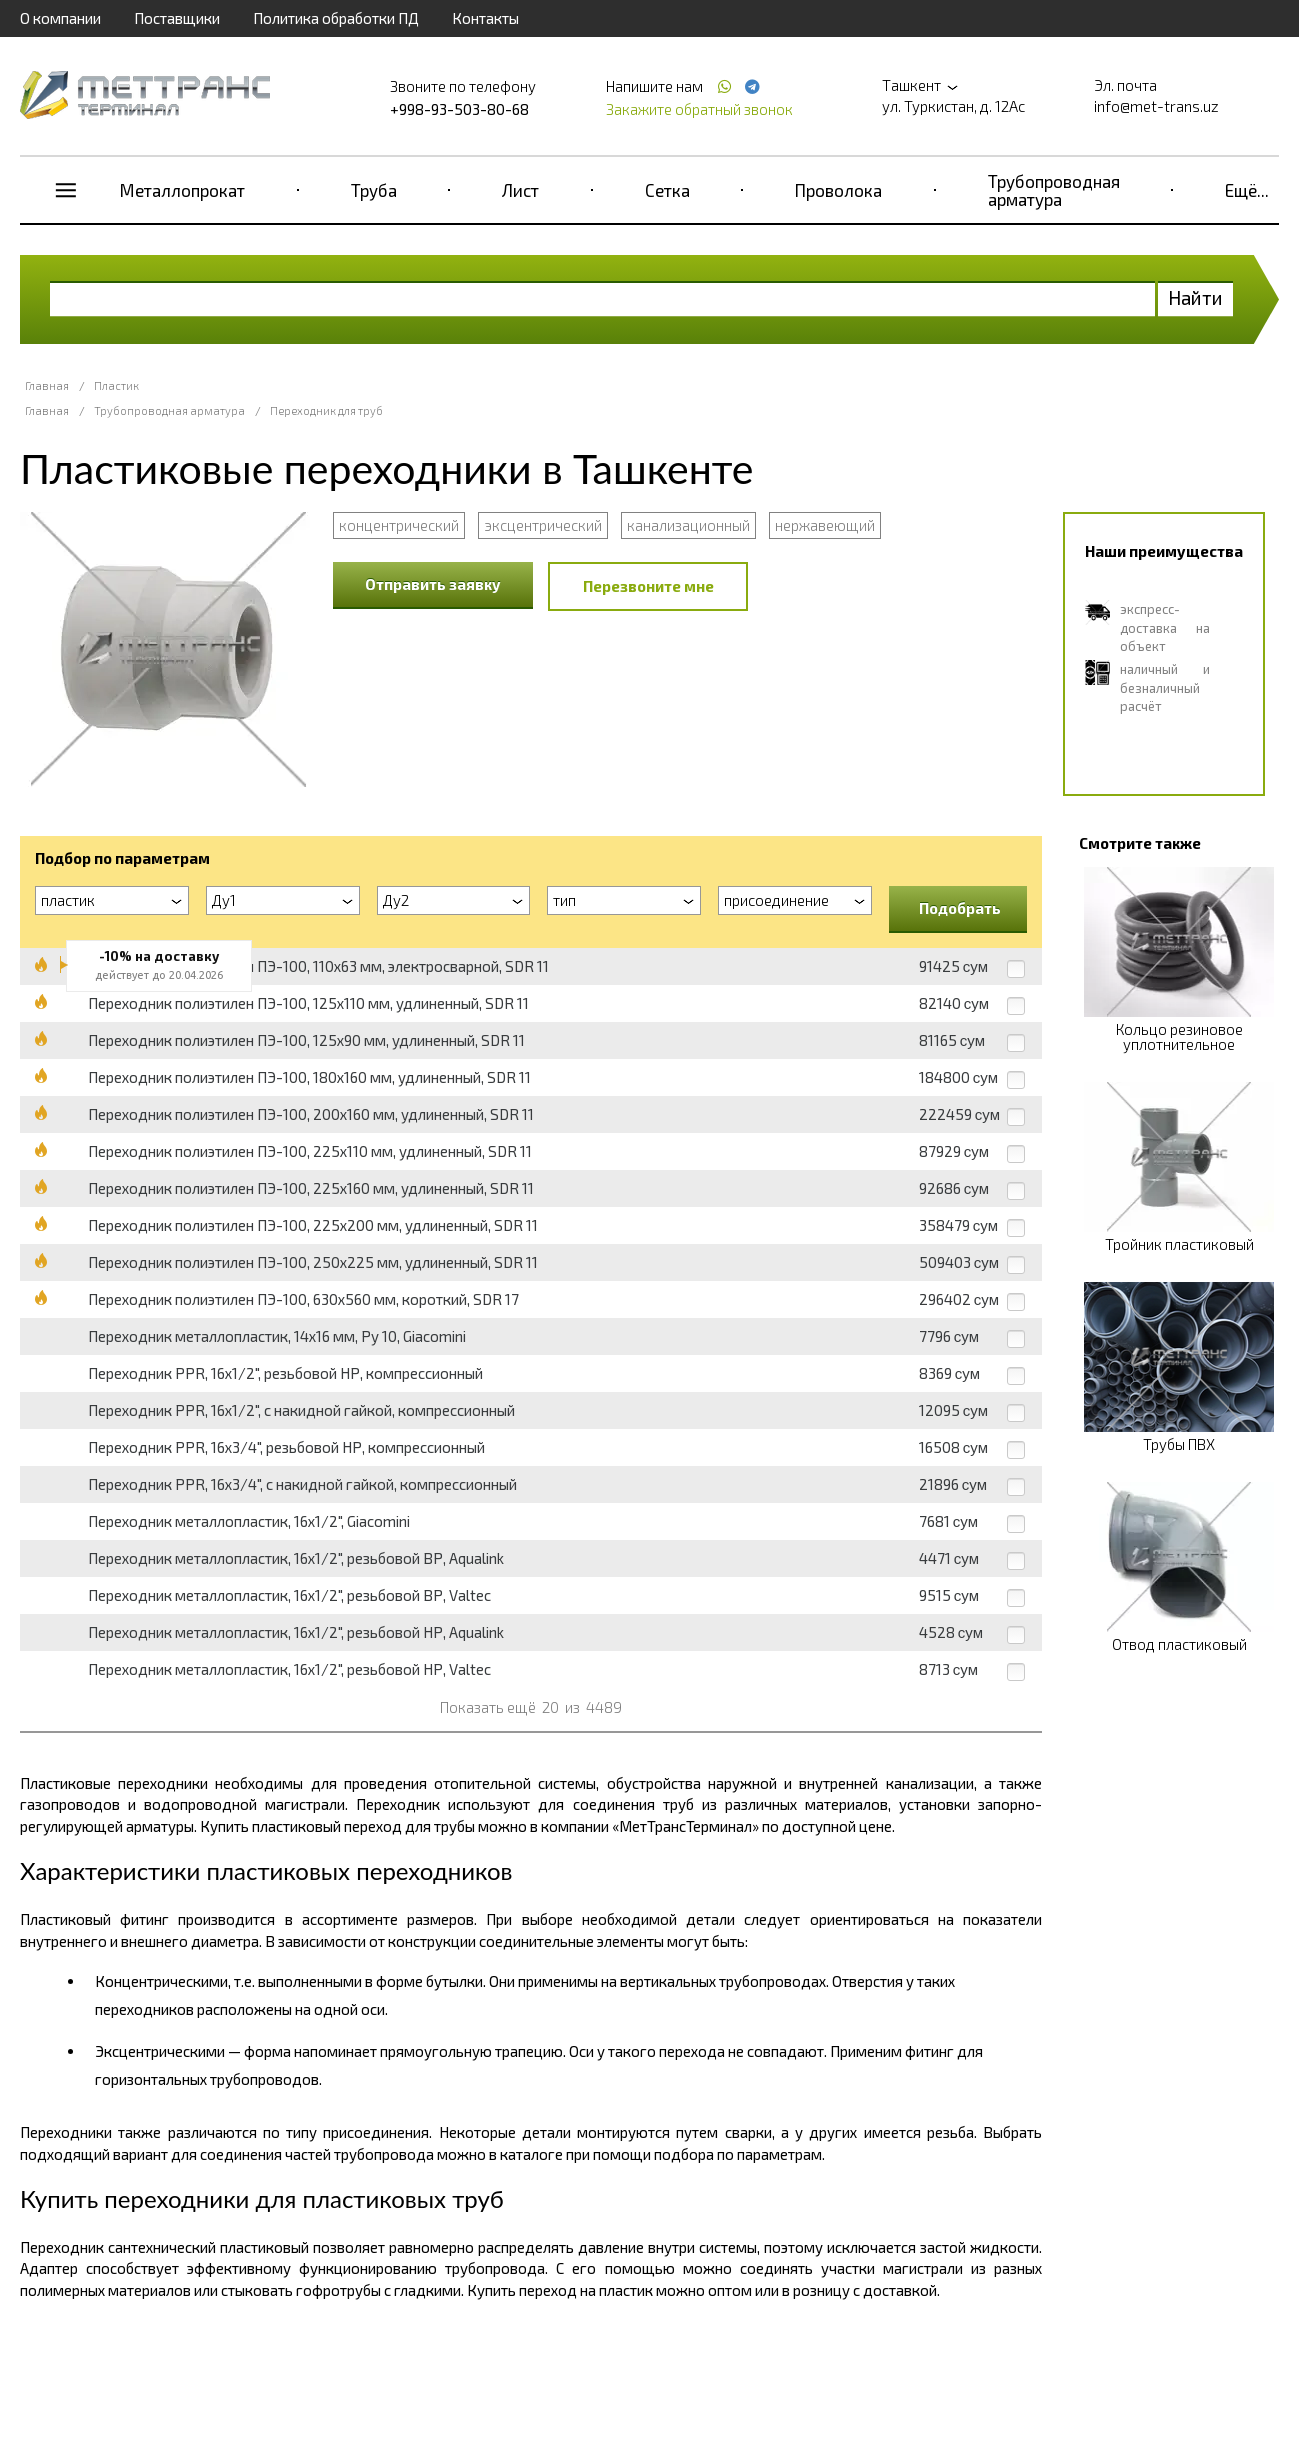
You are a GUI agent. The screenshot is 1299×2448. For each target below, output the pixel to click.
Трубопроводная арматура (1054, 190)
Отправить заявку (433, 584)
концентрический (399, 525)
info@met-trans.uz (1156, 106)
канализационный (688, 525)
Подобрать (960, 908)
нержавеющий (825, 525)
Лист (520, 190)
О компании (60, 18)
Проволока (838, 190)
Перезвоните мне (648, 586)
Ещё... (1247, 190)
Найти (1195, 297)
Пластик (116, 385)
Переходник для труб (326, 410)
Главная (47, 385)
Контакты (485, 18)
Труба (374, 190)
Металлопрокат (182, 190)
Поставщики (177, 18)
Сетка (667, 190)
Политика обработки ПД (336, 18)
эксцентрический (543, 525)
